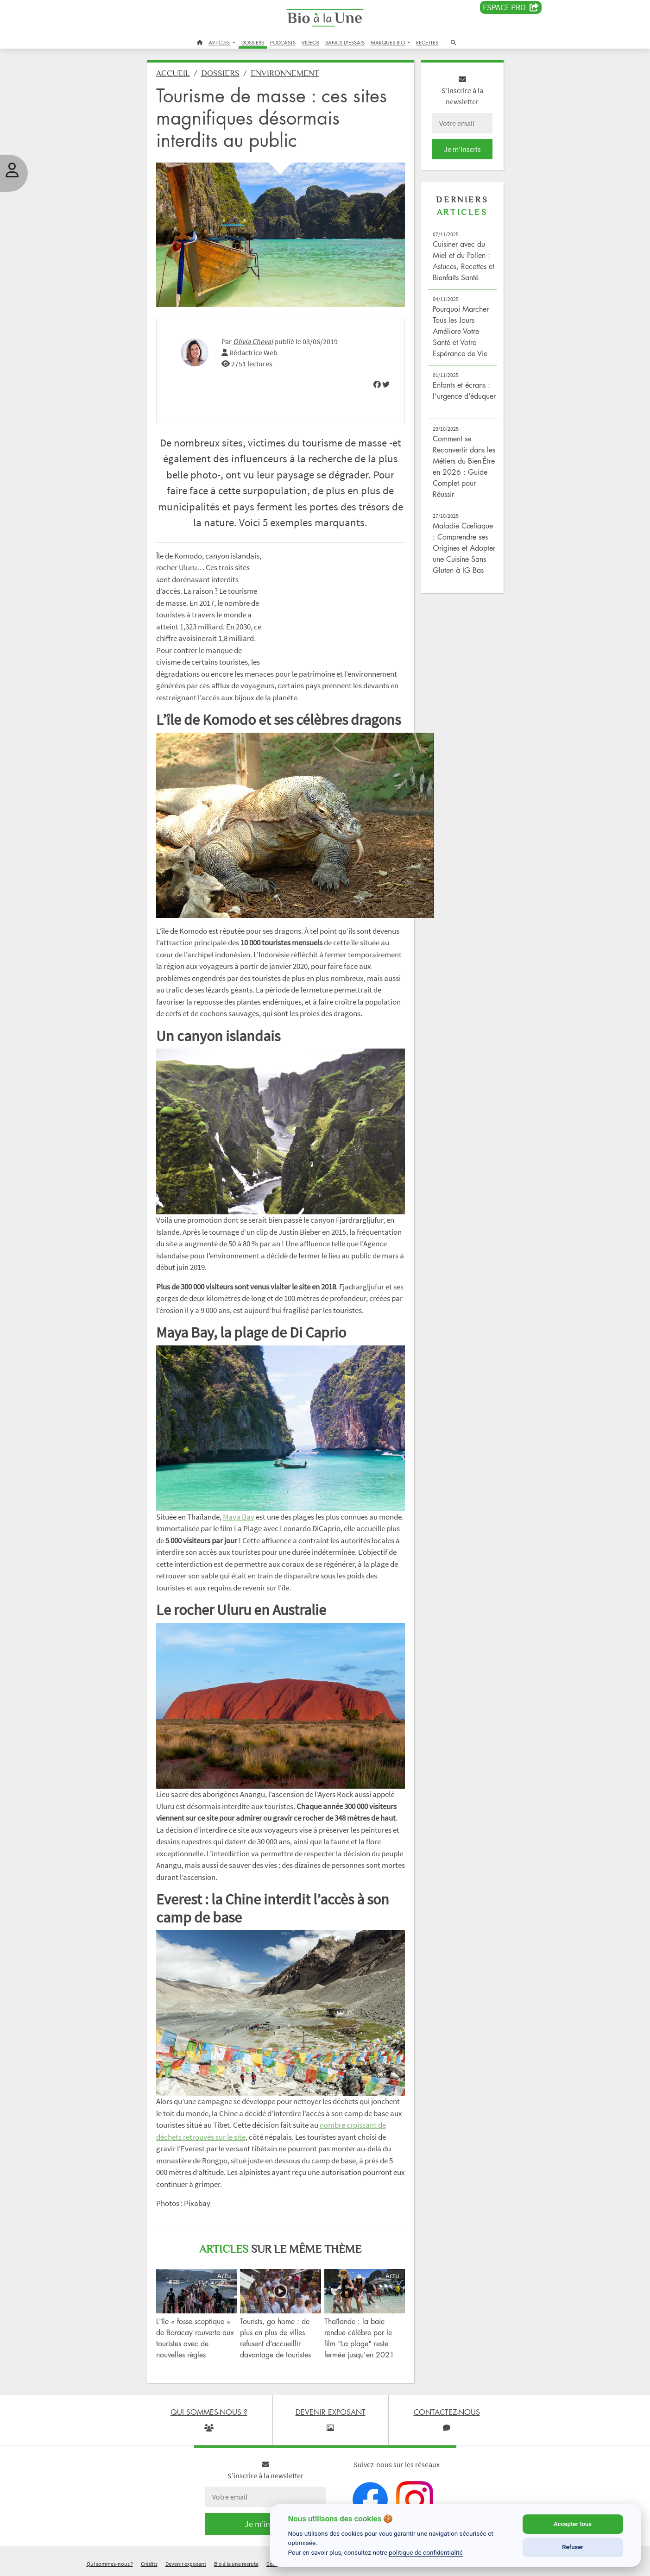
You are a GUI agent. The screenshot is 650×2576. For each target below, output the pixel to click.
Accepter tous (573, 2523)
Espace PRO (511, 7)
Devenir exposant (185, 2563)
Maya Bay (238, 1517)
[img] (377, 384)
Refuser (572, 2547)
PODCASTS (283, 42)
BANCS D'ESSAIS (345, 42)
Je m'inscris (462, 149)
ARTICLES (219, 42)
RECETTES (427, 42)
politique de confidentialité (426, 2552)
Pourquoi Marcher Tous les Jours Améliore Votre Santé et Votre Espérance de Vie (461, 331)
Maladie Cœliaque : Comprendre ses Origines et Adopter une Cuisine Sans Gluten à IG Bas (464, 548)
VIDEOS (310, 42)
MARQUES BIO (388, 42)
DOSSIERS (252, 42)
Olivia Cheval (253, 341)
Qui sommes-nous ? (110, 2563)
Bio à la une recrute (236, 2563)
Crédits (149, 2563)
